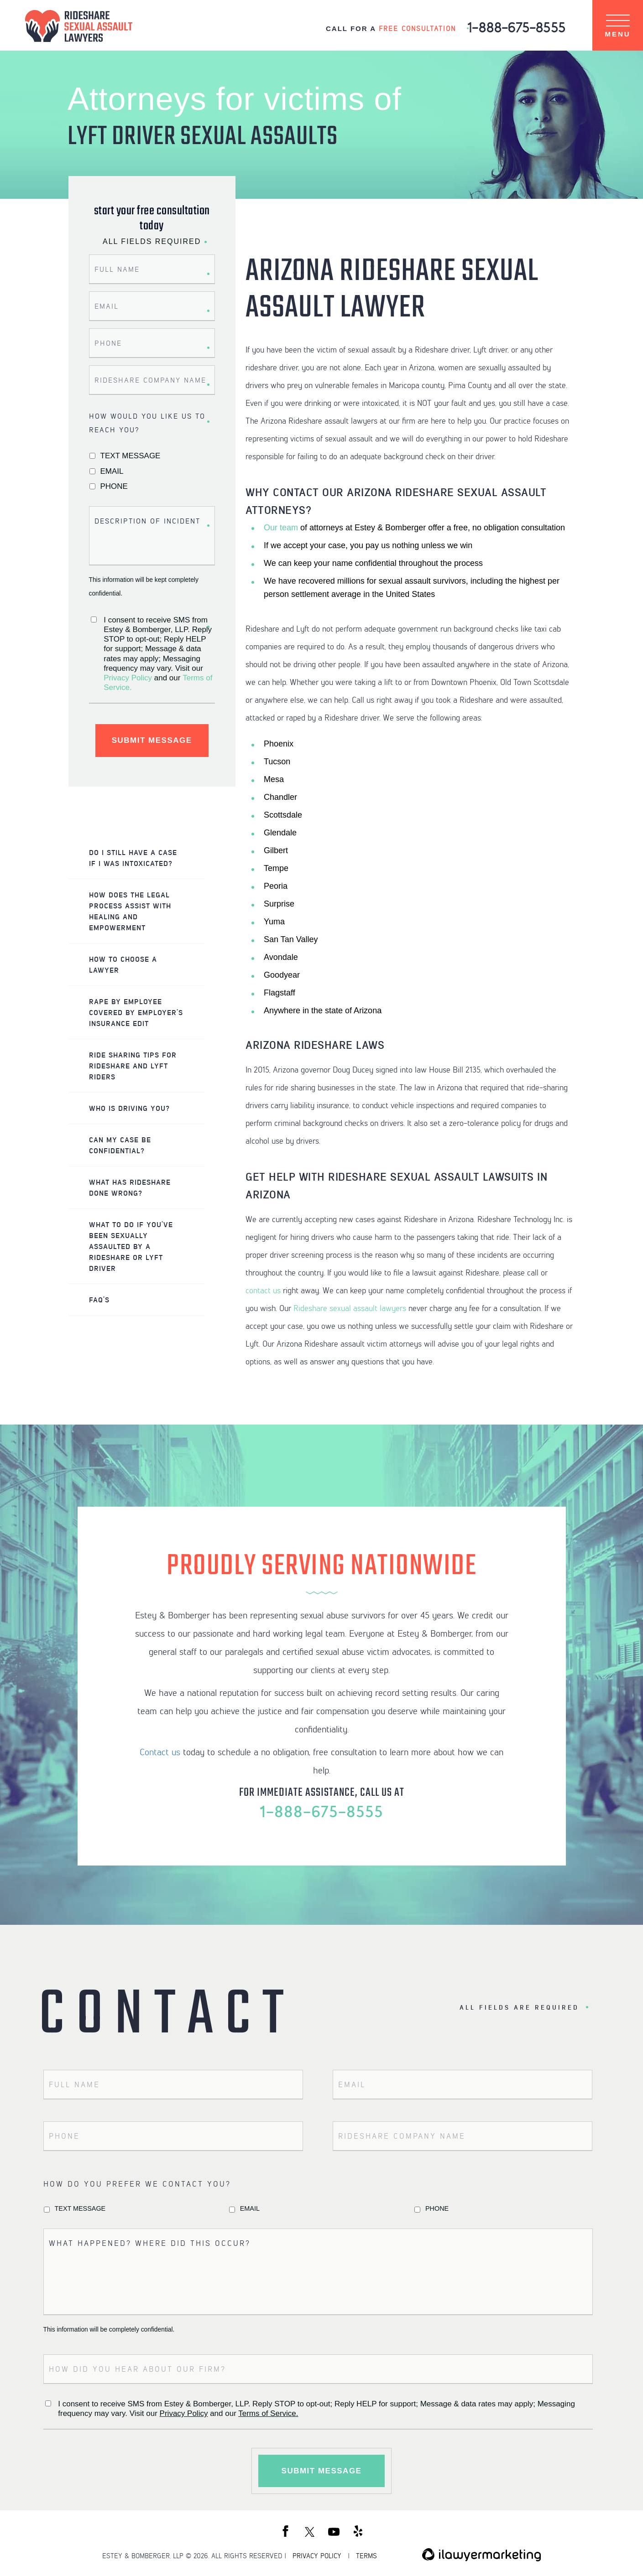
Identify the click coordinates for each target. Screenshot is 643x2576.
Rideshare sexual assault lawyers (349, 1307)
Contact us (160, 1751)
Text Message (130, 455)
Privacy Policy (128, 678)
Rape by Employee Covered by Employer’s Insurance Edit (136, 1012)
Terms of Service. (268, 2413)
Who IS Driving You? (129, 1108)
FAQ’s (99, 1299)
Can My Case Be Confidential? (120, 1145)
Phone (114, 486)
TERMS (366, 2555)
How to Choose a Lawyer (123, 964)
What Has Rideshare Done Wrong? (130, 1187)
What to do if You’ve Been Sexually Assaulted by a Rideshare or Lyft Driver (131, 1246)
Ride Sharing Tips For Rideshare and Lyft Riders (133, 1065)
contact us (263, 1289)
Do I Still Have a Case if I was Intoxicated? (133, 857)
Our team (281, 527)
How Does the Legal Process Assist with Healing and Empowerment (130, 911)
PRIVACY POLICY (317, 2555)
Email (112, 471)
